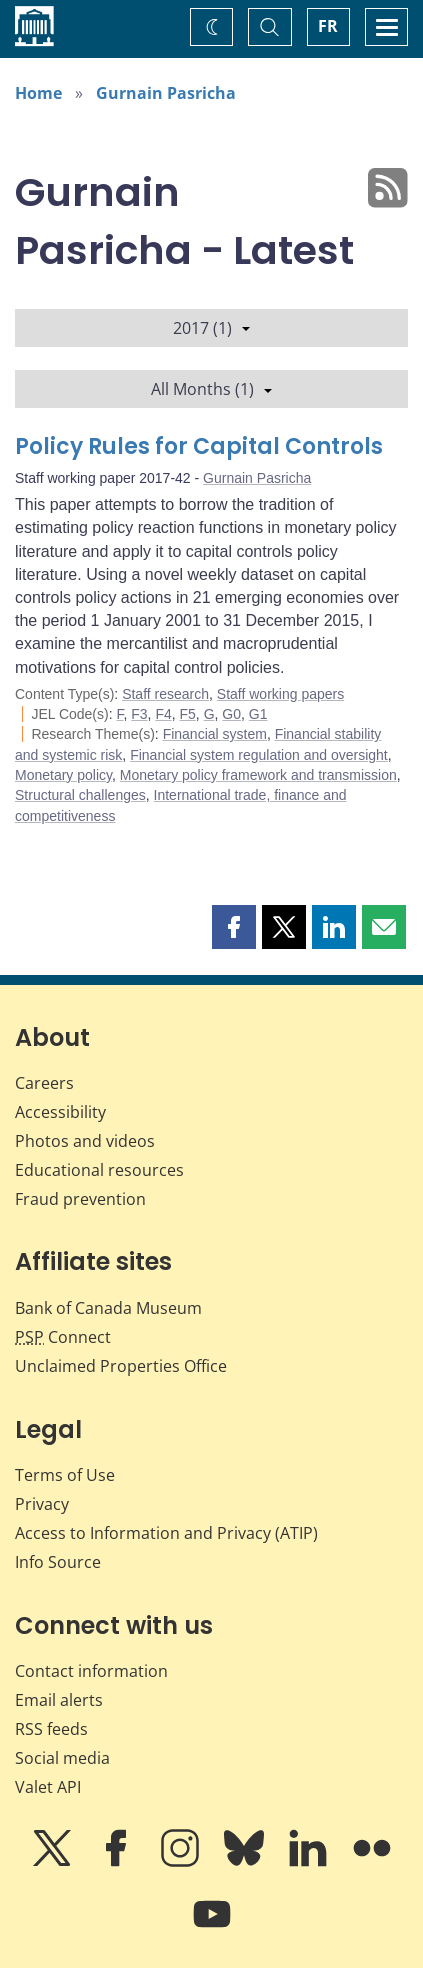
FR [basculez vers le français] (328, 26)
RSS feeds (51, 1729)
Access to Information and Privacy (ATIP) (166, 1533)
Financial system (215, 734)
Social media (62, 1758)
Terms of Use (65, 1475)
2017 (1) (211, 328)
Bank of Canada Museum (108, 1308)
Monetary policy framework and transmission (258, 775)
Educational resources (99, 1170)
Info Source (58, 1562)
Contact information (91, 1671)
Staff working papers (280, 694)
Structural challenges (80, 795)
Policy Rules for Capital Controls (199, 446)
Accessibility (60, 1112)
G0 (231, 714)
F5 (188, 714)
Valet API (48, 1787)
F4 (163, 714)
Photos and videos (85, 1141)
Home (38, 93)
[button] (234, 927)
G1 (258, 714)
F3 (139, 714)
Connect (63, 1337)
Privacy (42, 1504)
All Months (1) (211, 389)
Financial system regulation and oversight (259, 755)
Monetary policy (63, 775)
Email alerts (59, 1700)
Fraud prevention (80, 1199)
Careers (44, 1083)
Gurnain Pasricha (166, 93)
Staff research (165, 694)
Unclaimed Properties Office (121, 1366)
